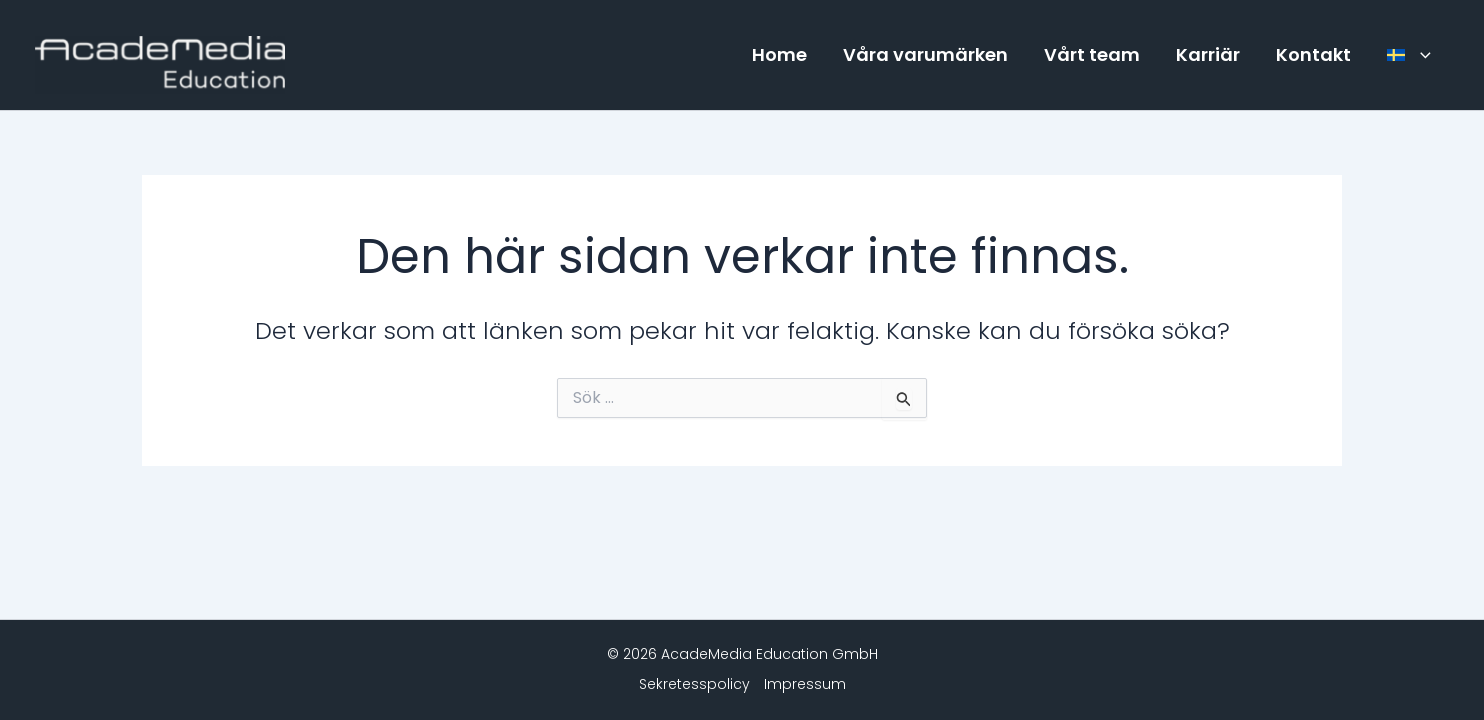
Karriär (1208, 54)
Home (779, 54)
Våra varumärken (925, 54)
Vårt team (1092, 54)
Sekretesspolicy (694, 684)
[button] (1420, 55)
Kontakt (1313, 54)
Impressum (805, 684)
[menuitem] (1409, 55)
